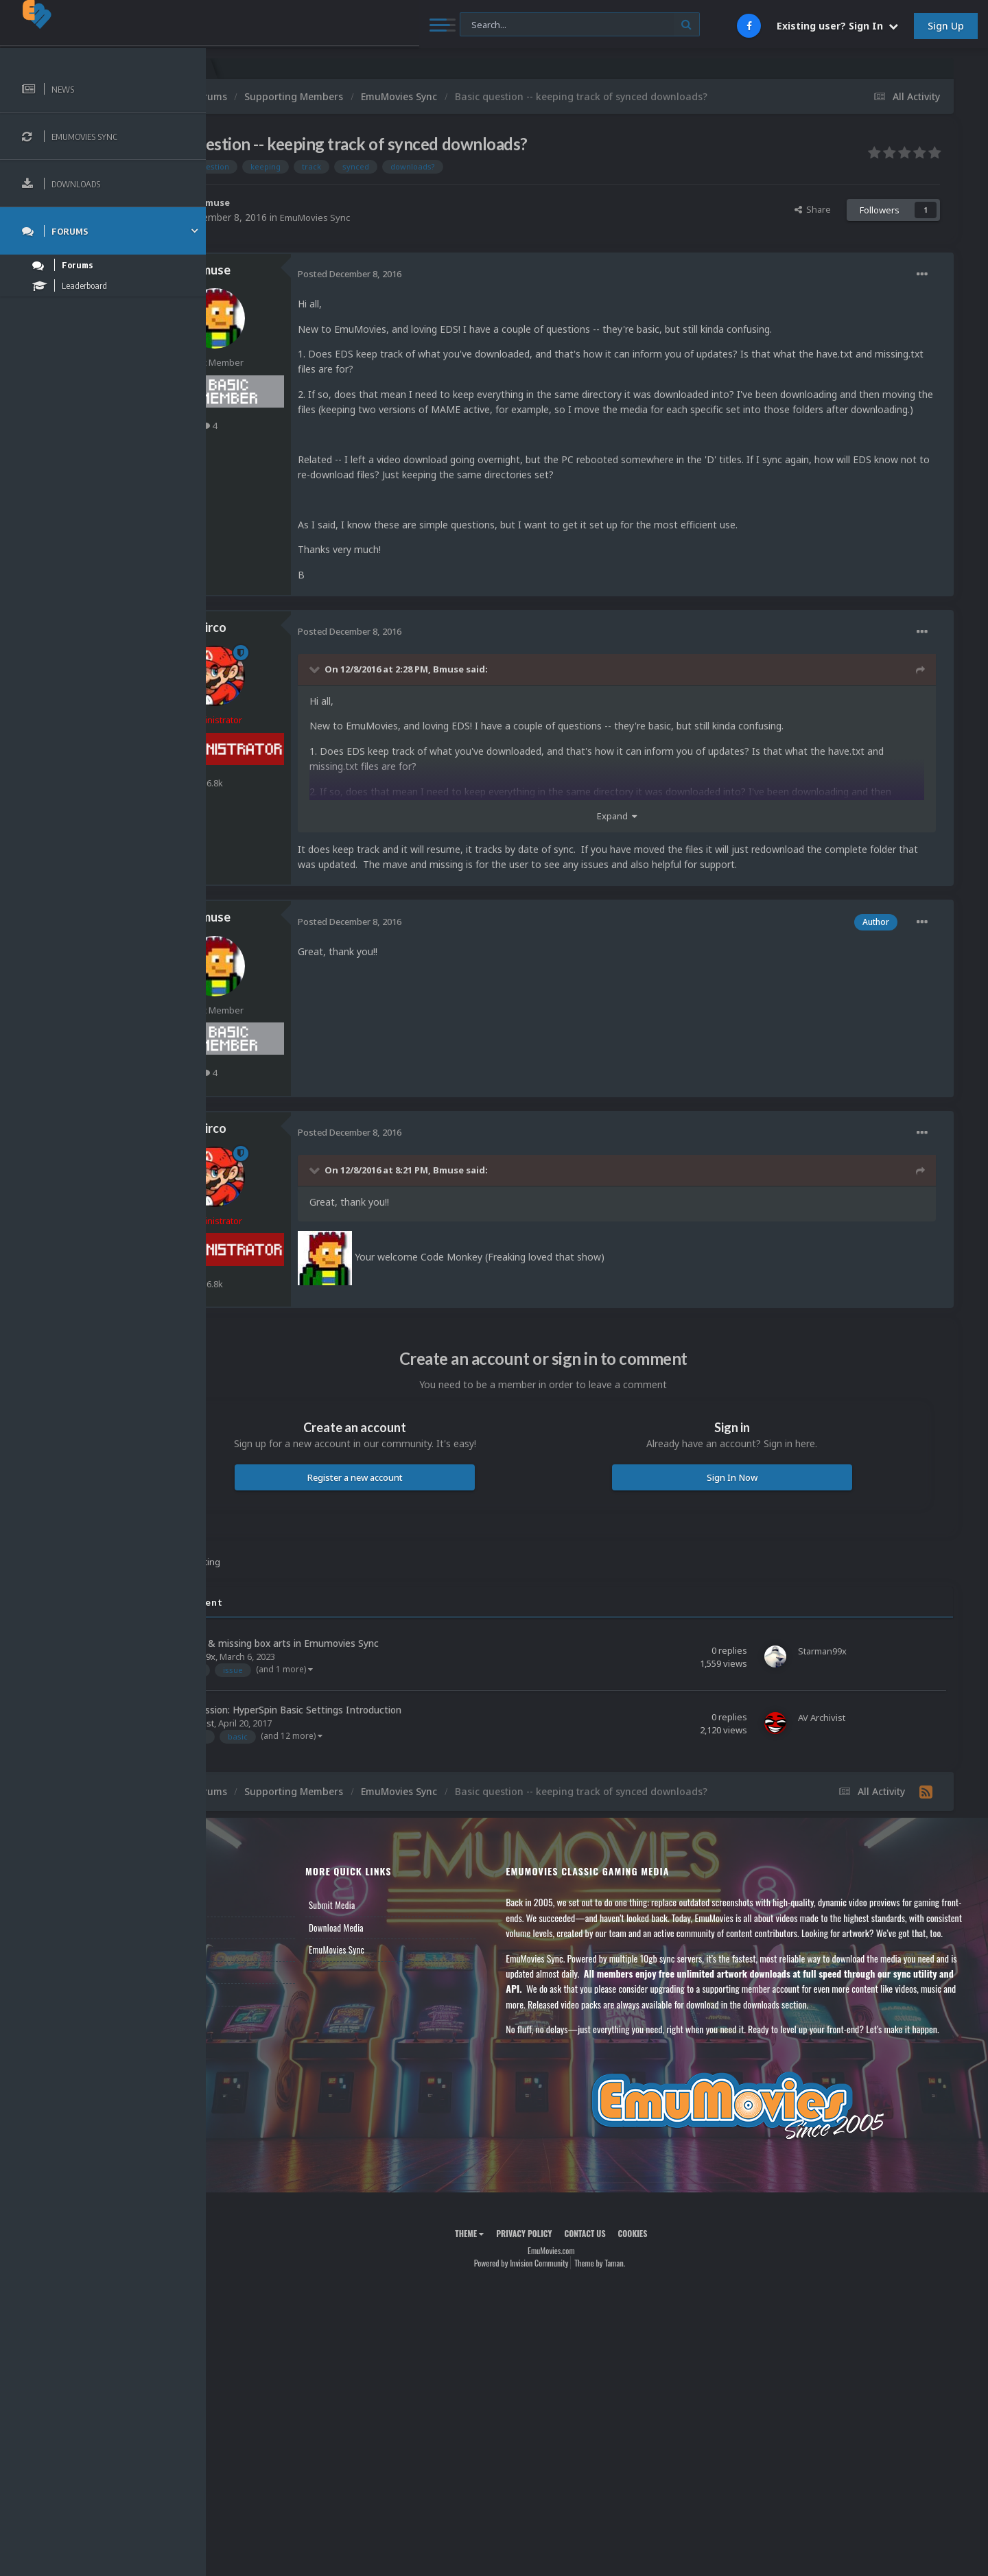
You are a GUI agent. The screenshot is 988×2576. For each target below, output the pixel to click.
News (239, 1921)
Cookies (678, 2295)
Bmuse (307, 202)
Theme (515, 2295)
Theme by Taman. (645, 2324)
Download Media (408, 1942)
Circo (303, 643)
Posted (441, 274)
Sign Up (946, 25)
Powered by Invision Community (566, 2324)
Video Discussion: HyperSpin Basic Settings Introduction (369, 1724)
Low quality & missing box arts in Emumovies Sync (358, 1658)
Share (813, 209)
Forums (242, 1942)
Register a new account (423, 1492)
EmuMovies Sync (409, 217)
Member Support (258, 1987)
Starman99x (282, 1672)
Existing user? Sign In (837, 25)
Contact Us (248, 2010)
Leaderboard (251, 1965)
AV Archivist (281, 1739)
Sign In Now (754, 1492)
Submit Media (404, 1921)
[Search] (371, 25)
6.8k (300, 798)
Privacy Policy (570, 2295)
